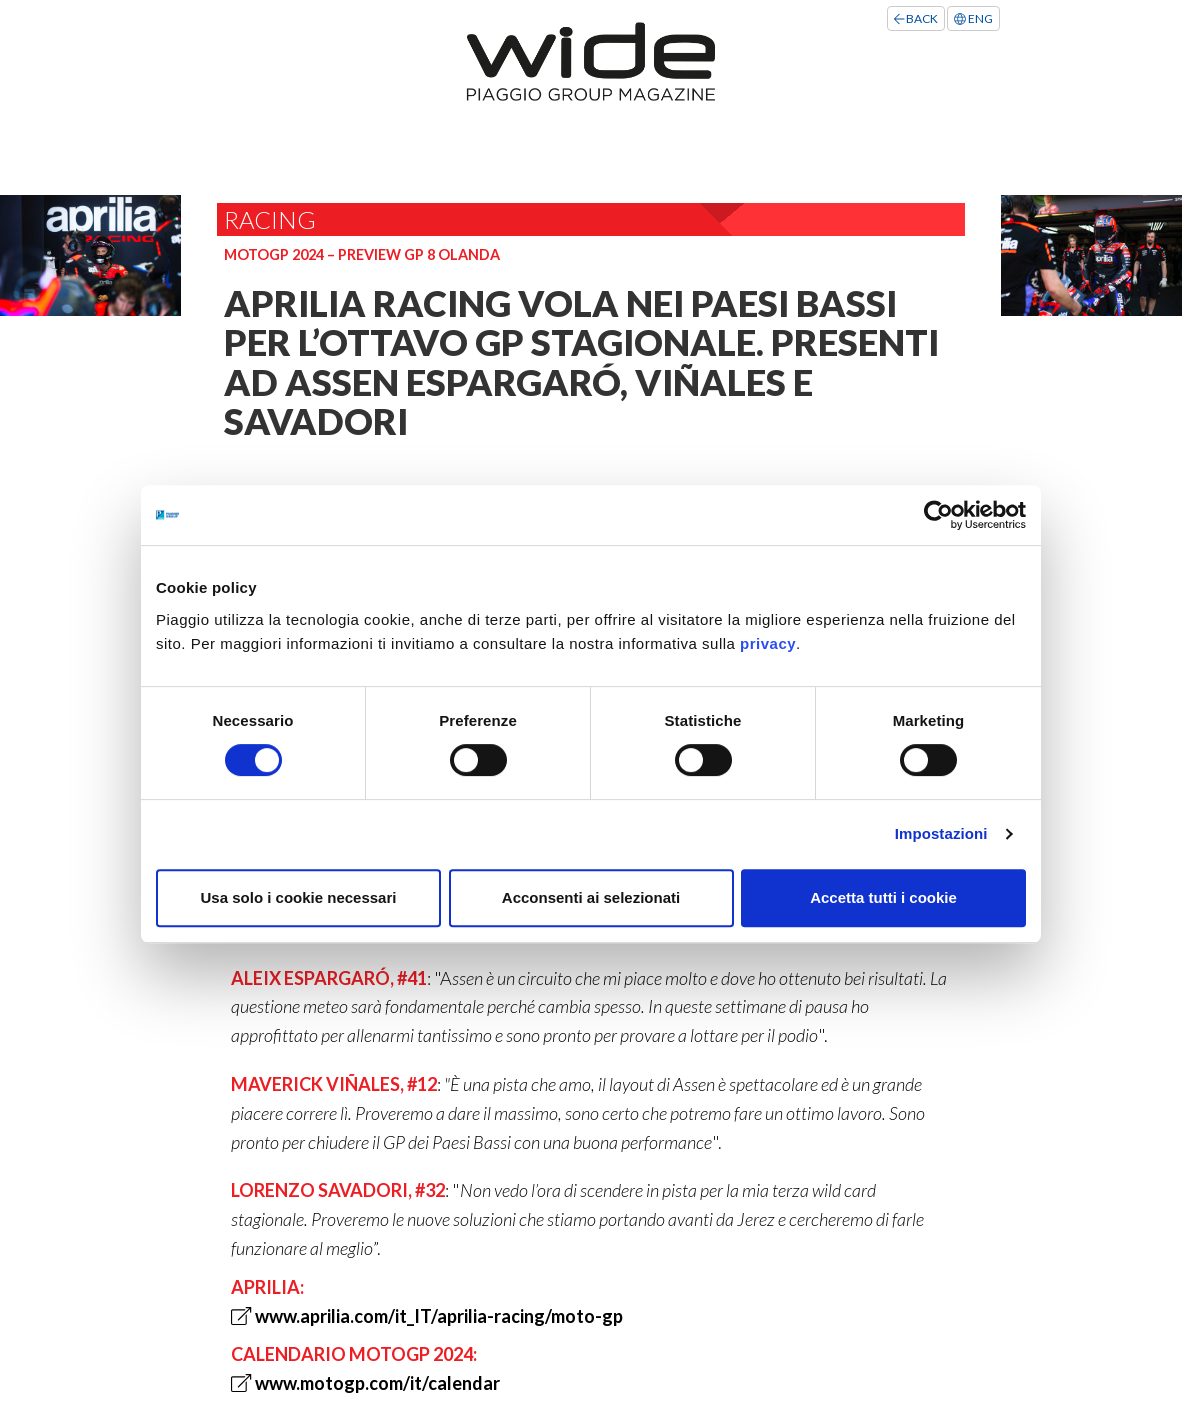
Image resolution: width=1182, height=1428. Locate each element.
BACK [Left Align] (916, 18)
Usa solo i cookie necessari (299, 897)
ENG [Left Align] (973, 18)
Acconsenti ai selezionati (591, 897)
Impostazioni (941, 833)
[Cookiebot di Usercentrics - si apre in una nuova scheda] (938, 515)
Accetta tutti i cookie (883, 897)
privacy (768, 643)
